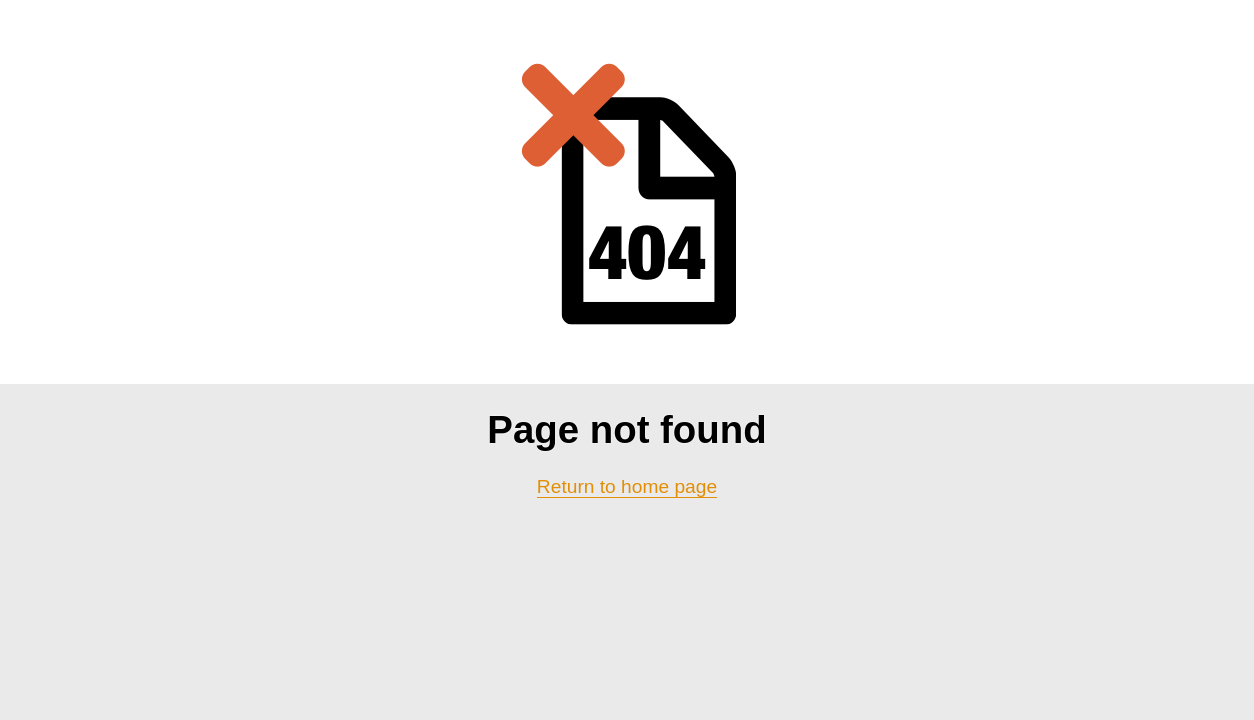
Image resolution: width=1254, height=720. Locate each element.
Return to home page (627, 486)
